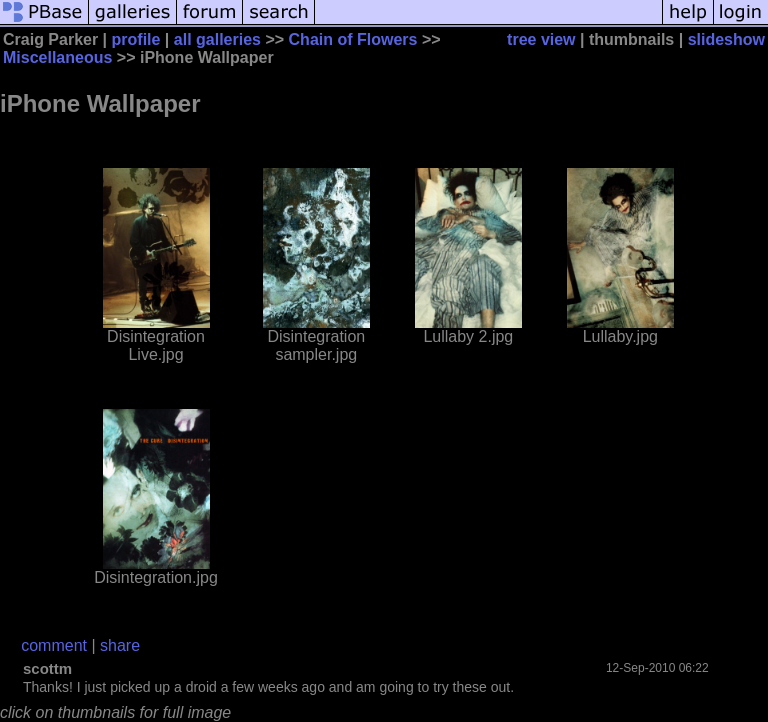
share (120, 645)
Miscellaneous (57, 57)
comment (54, 645)
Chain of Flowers (353, 39)
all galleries (217, 39)
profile (136, 39)
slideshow (726, 39)
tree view (541, 39)
